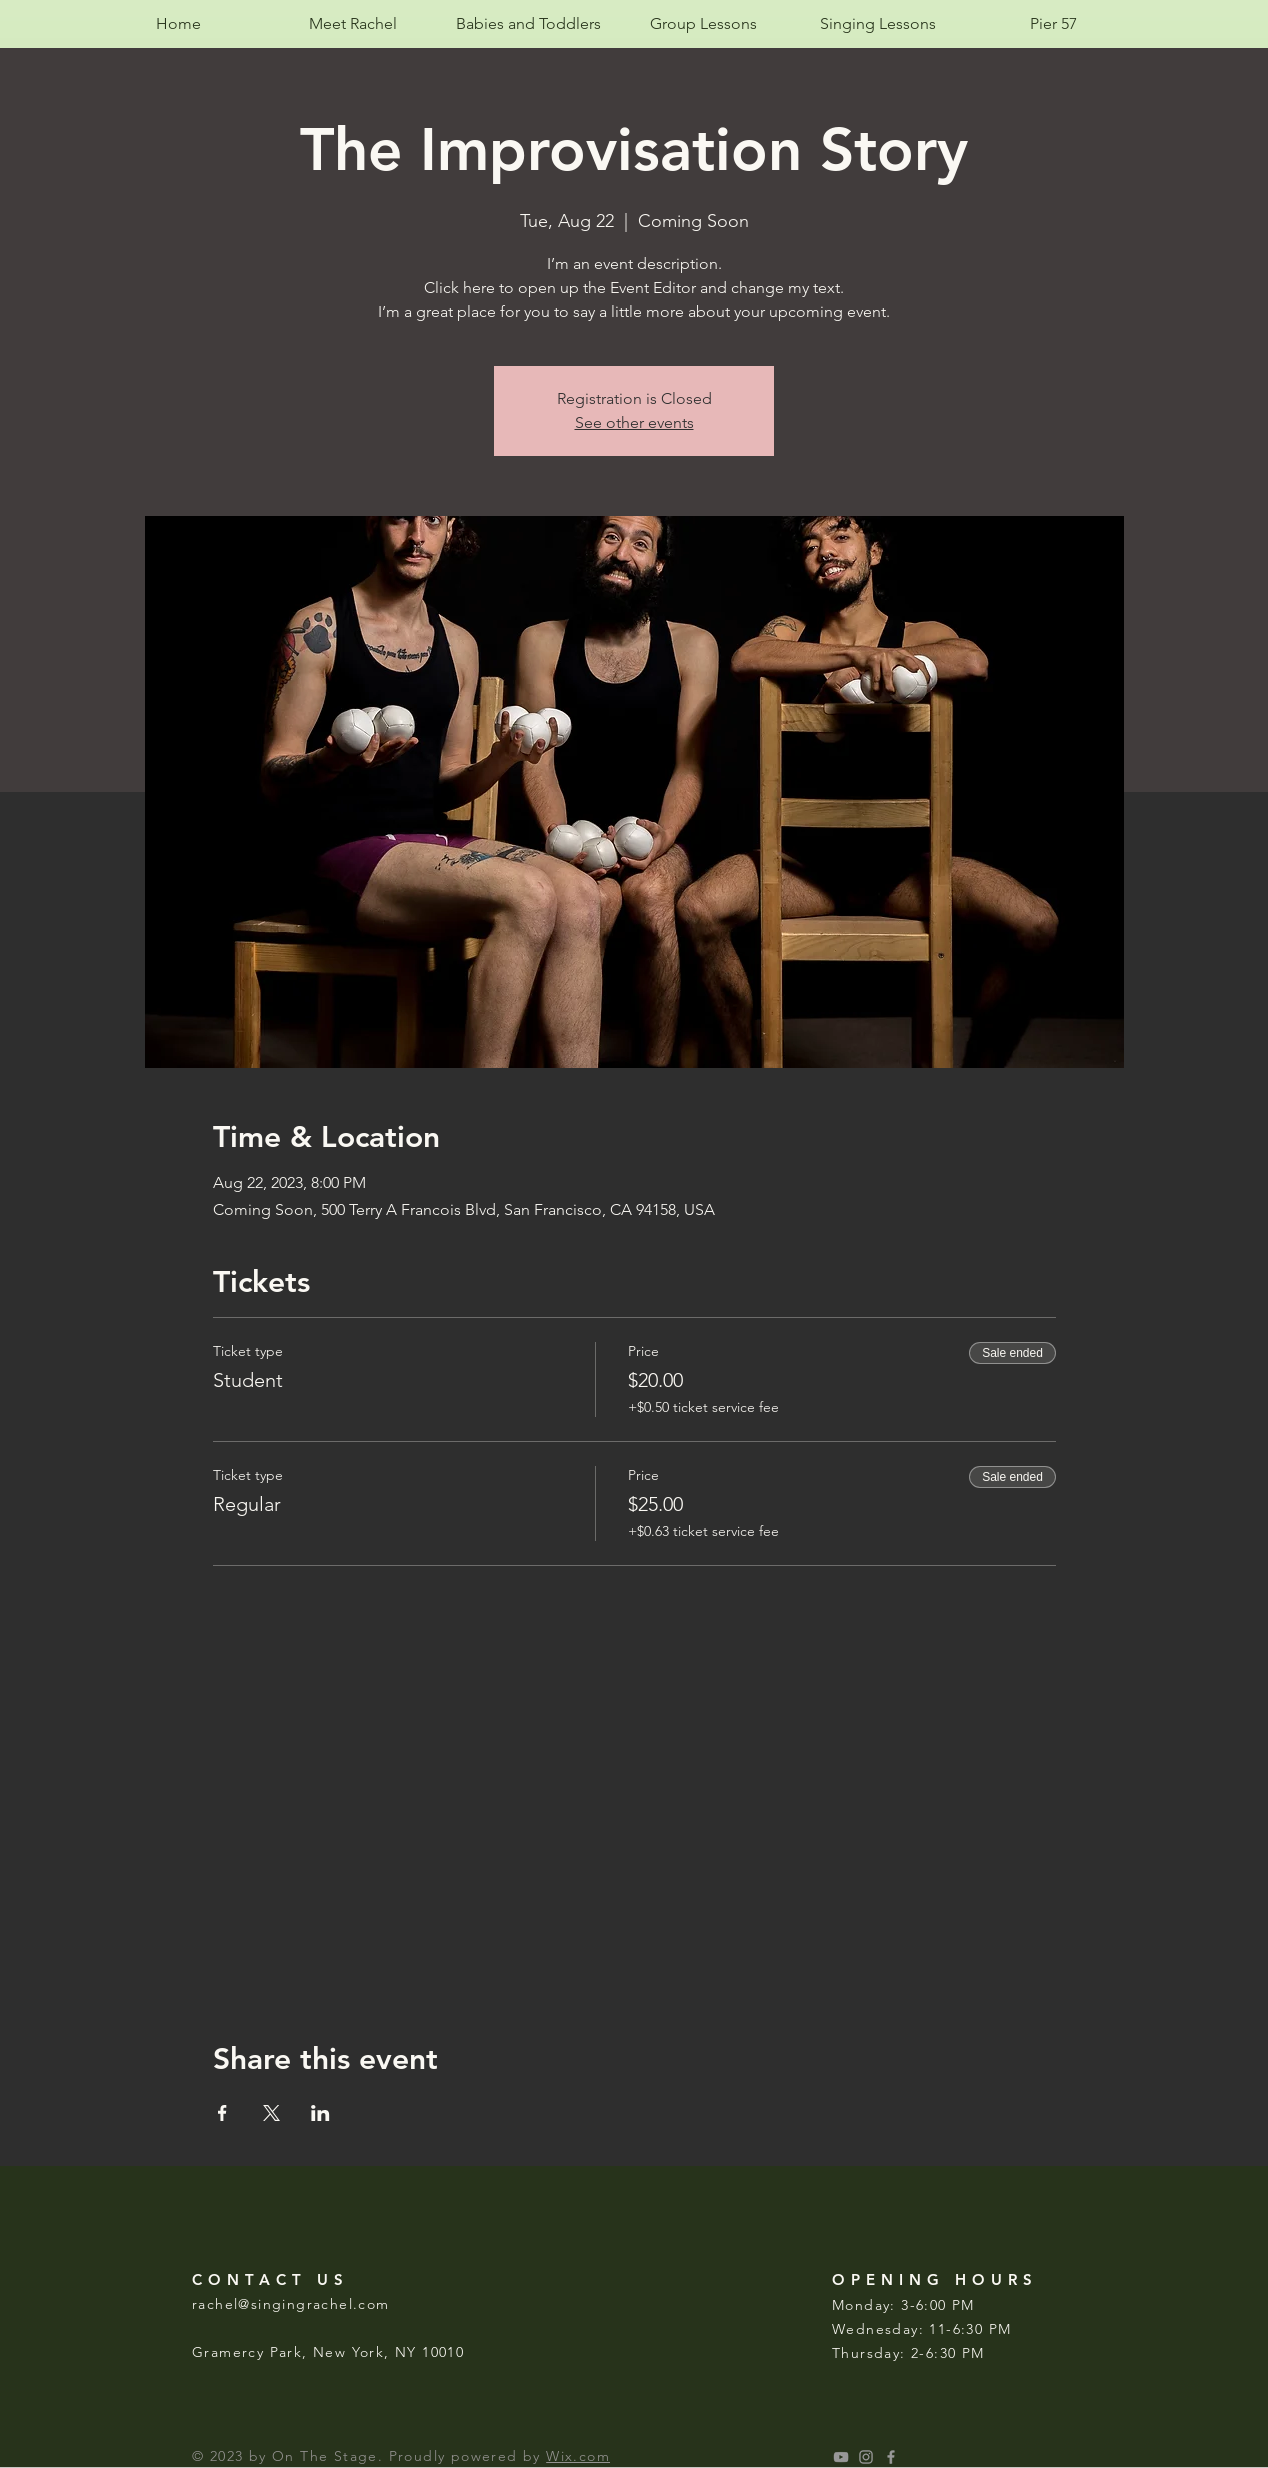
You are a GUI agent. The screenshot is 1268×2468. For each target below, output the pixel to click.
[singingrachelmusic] (866, 2457)
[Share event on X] (271, 2113)
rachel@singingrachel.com (291, 2304)
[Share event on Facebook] (222, 2113)
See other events (634, 422)
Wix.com (578, 2456)
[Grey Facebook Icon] (891, 2457)
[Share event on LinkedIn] (320, 2113)
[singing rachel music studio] (841, 2457)
